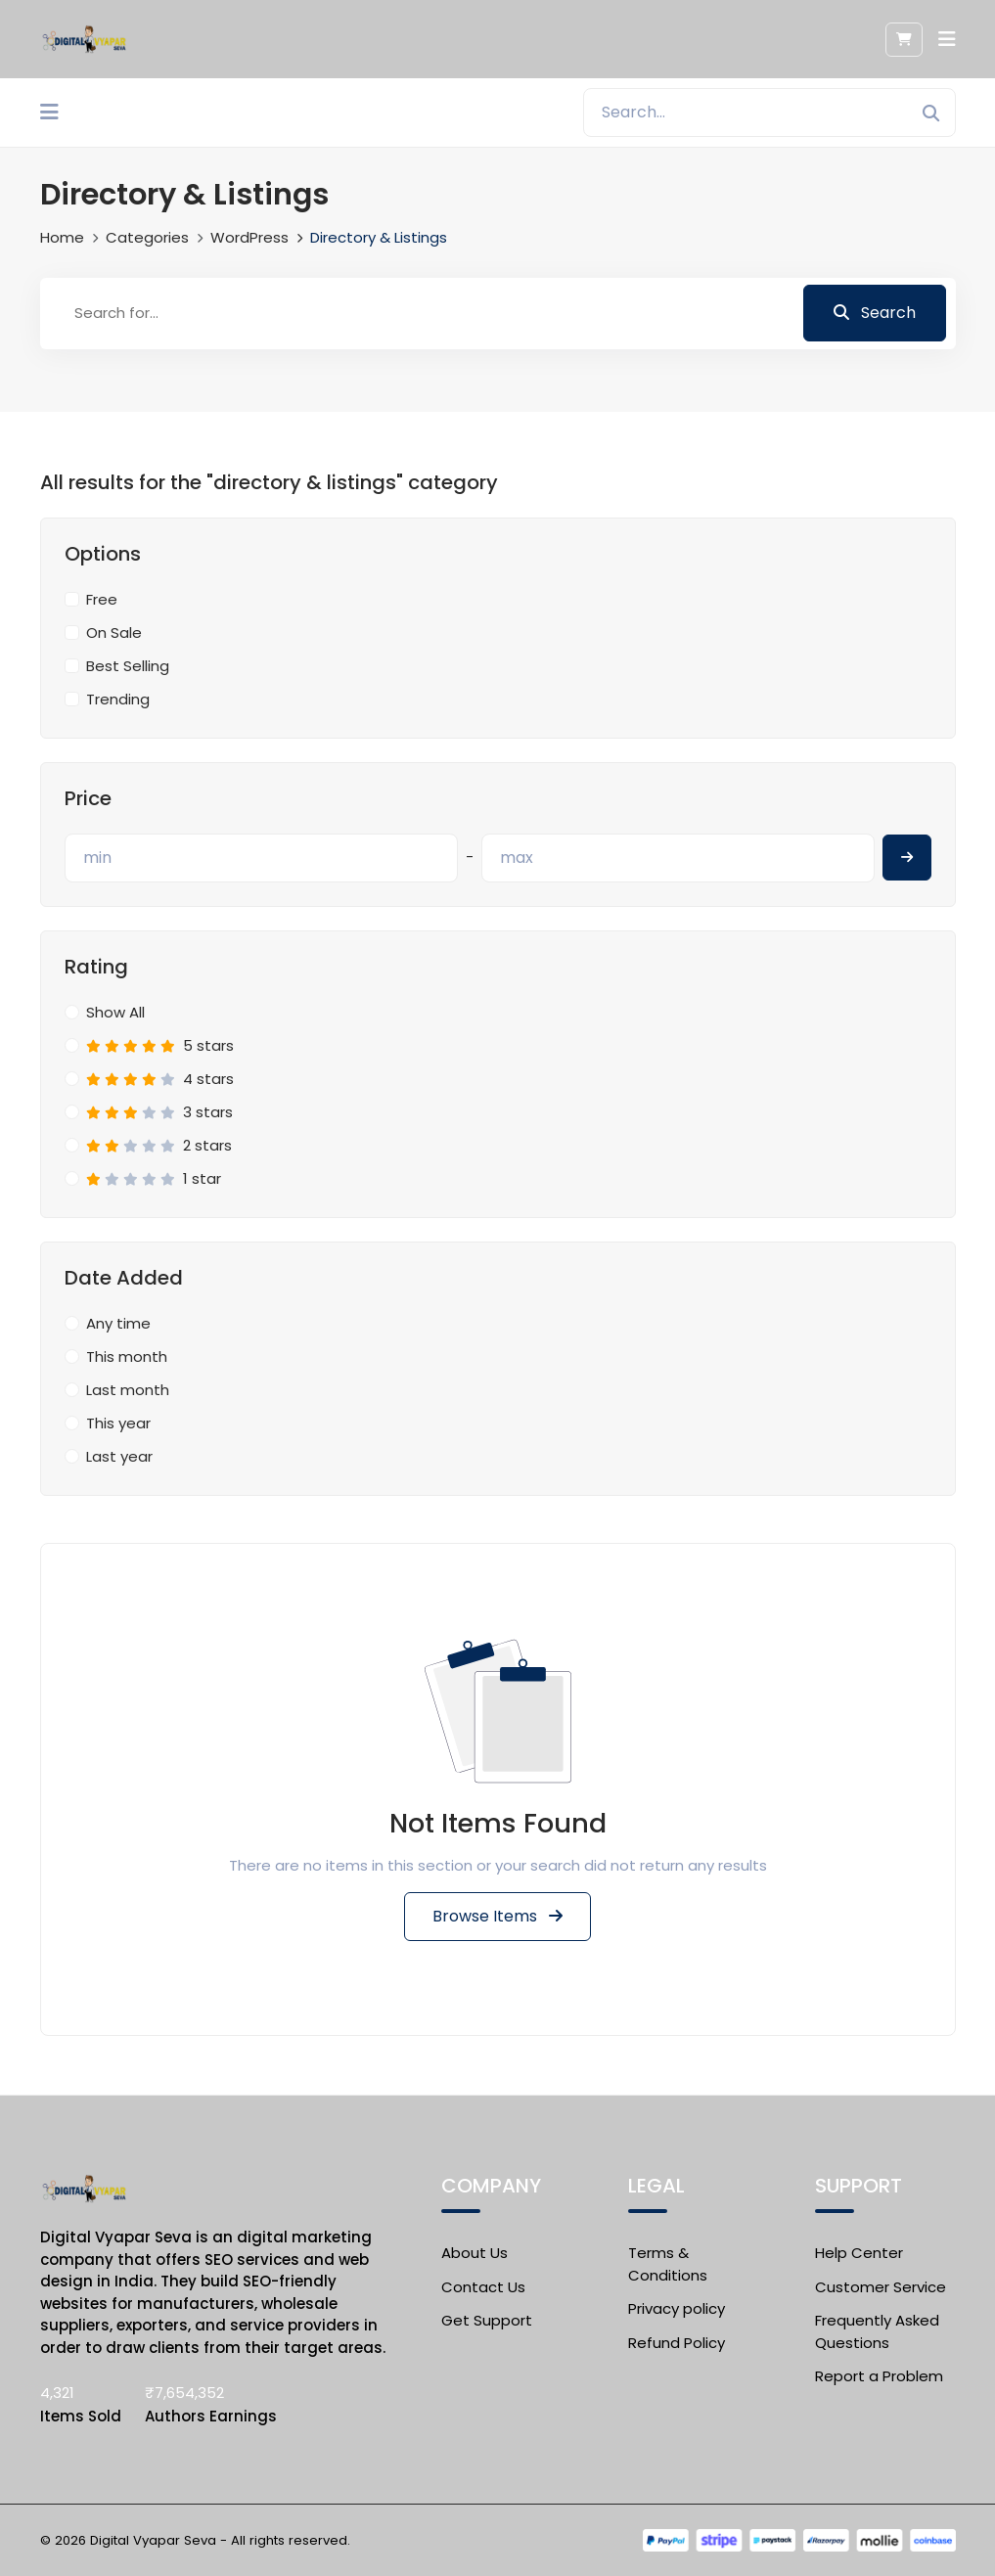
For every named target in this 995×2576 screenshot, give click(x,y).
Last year (119, 1456)
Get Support (486, 2320)
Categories (147, 237)
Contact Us (483, 2287)
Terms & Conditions (667, 2263)
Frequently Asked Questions (877, 2331)
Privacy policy (676, 2308)
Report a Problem (879, 2376)
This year (118, 1423)
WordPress (249, 237)
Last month (127, 1389)
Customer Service (880, 2287)
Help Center (859, 2252)
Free (101, 599)
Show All (115, 1012)
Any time (118, 1323)
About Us (474, 2252)
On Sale (114, 632)
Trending (118, 699)
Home (62, 237)
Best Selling (127, 665)
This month (126, 1356)
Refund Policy (676, 2342)
